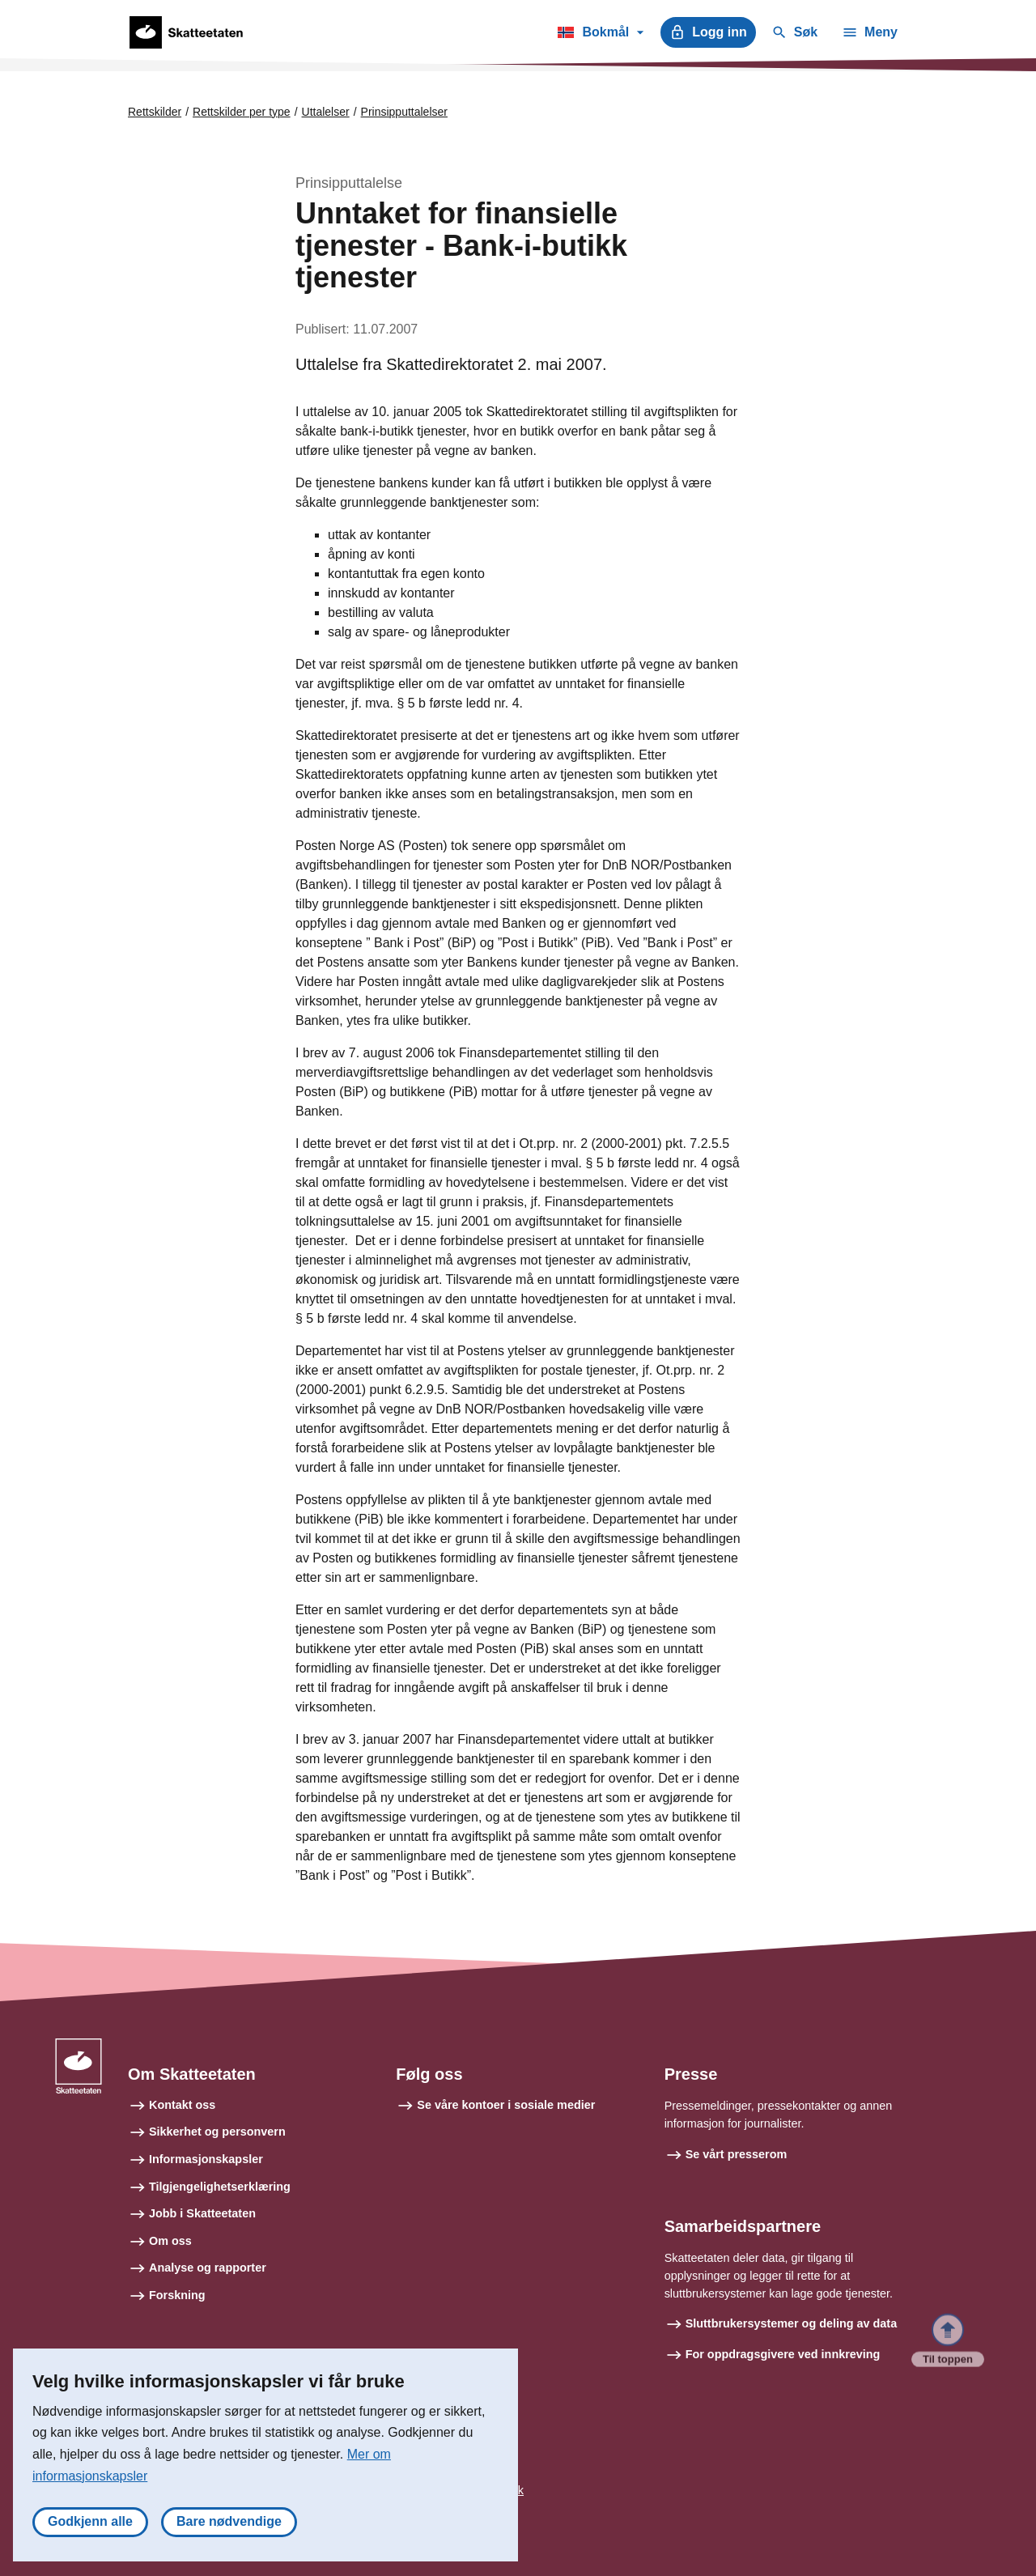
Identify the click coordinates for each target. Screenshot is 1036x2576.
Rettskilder (154, 111)
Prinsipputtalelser (404, 111)
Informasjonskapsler (206, 2159)
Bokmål (600, 35)
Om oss (170, 2240)
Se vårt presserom (737, 2154)
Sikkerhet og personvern (217, 2131)
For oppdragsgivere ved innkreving (783, 2354)
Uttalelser (326, 111)
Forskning (177, 2295)
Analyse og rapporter (207, 2267)
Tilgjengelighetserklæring (220, 2186)
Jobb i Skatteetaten (202, 2213)
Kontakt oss (182, 2104)
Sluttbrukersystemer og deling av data (792, 2323)
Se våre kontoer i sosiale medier (506, 2104)
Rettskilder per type (242, 111)
